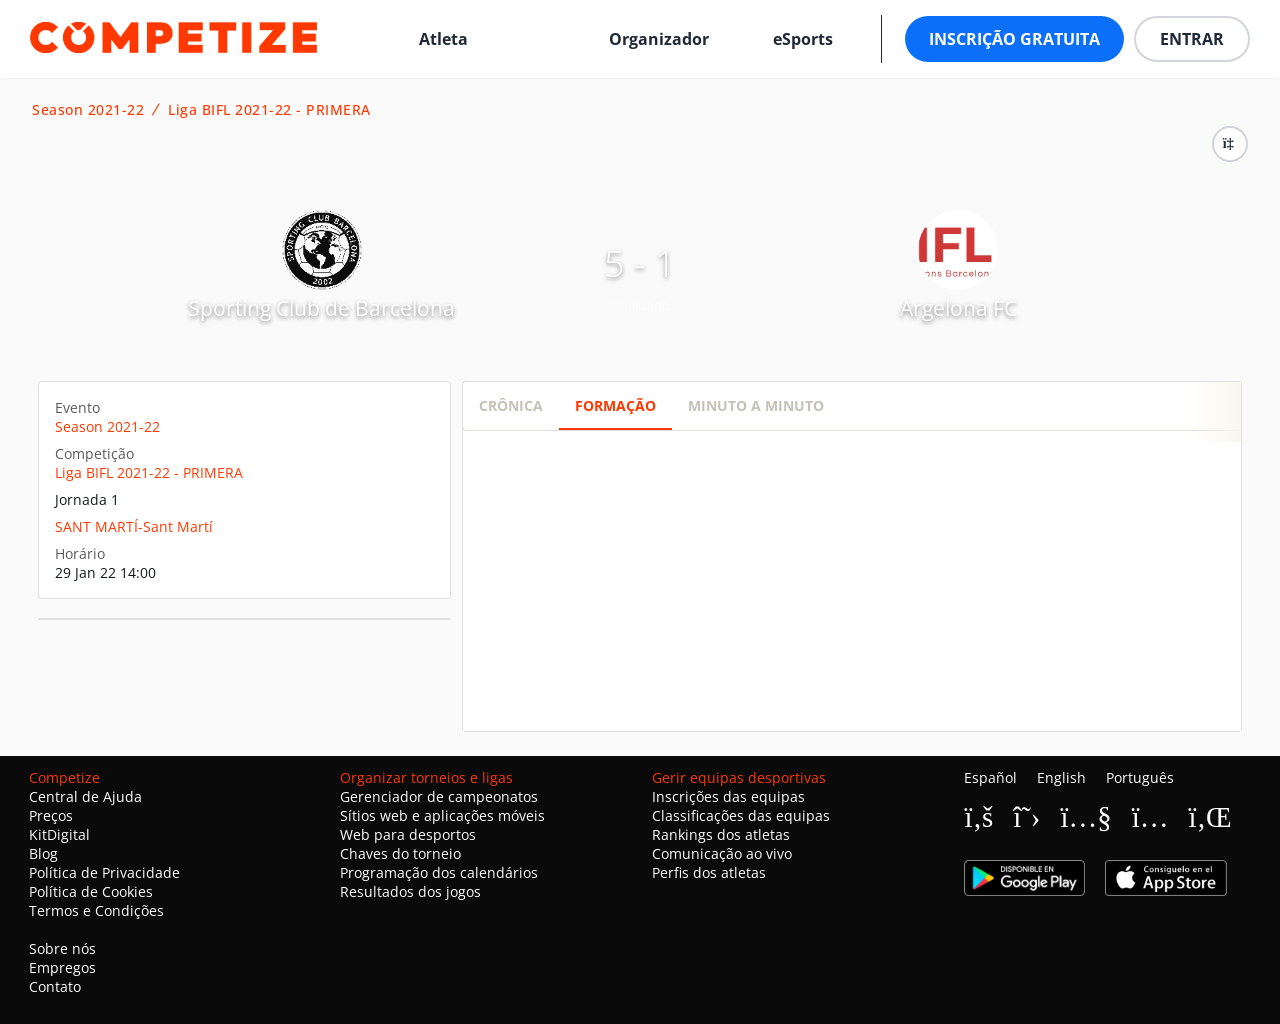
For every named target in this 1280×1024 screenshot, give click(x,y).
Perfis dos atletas (709, 872)
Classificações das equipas (741, 815)
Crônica (511, 405)
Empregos (62, 967)
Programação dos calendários (439, 872)
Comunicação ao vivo (722, 853)
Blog (43, 853)
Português (1140, 777)
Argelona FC (958, 308)
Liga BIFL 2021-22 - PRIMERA (269, 110)
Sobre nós (62, 948)
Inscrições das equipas (728, 796)
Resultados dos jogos (410, 891)
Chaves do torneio (400, 853)
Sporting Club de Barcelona (321, 308)
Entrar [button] (1192, 39)
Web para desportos (408, 834)
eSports (803, 39)
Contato (55, 986)
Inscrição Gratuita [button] (1014, 39)
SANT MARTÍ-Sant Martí (134, 526)
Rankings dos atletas (721, 834)
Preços (51, 815)
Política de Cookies (91, 891)
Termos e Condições (96, 910)
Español (990, 777)
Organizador (659, 39)
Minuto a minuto (756, 405)
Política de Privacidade (104, 872)
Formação (615, 405)
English (1061, 777)
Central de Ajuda (85, 796)
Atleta (443, 39)
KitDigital (59, 834)
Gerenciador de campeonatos (439, 796)
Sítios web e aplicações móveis (442, 815)
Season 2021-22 (88, 110)
